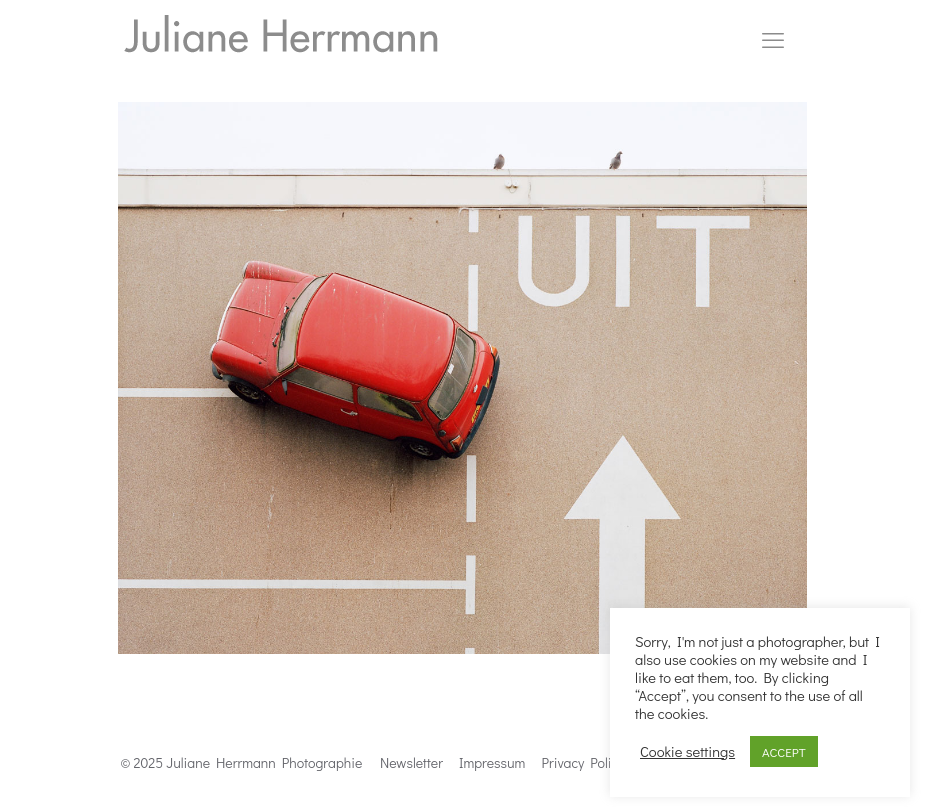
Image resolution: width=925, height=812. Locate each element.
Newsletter (411, 762)
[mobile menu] (773, 40)
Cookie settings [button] (687, 752)
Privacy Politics (587, 762)
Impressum (492, 762)
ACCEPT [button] (784, 751)
